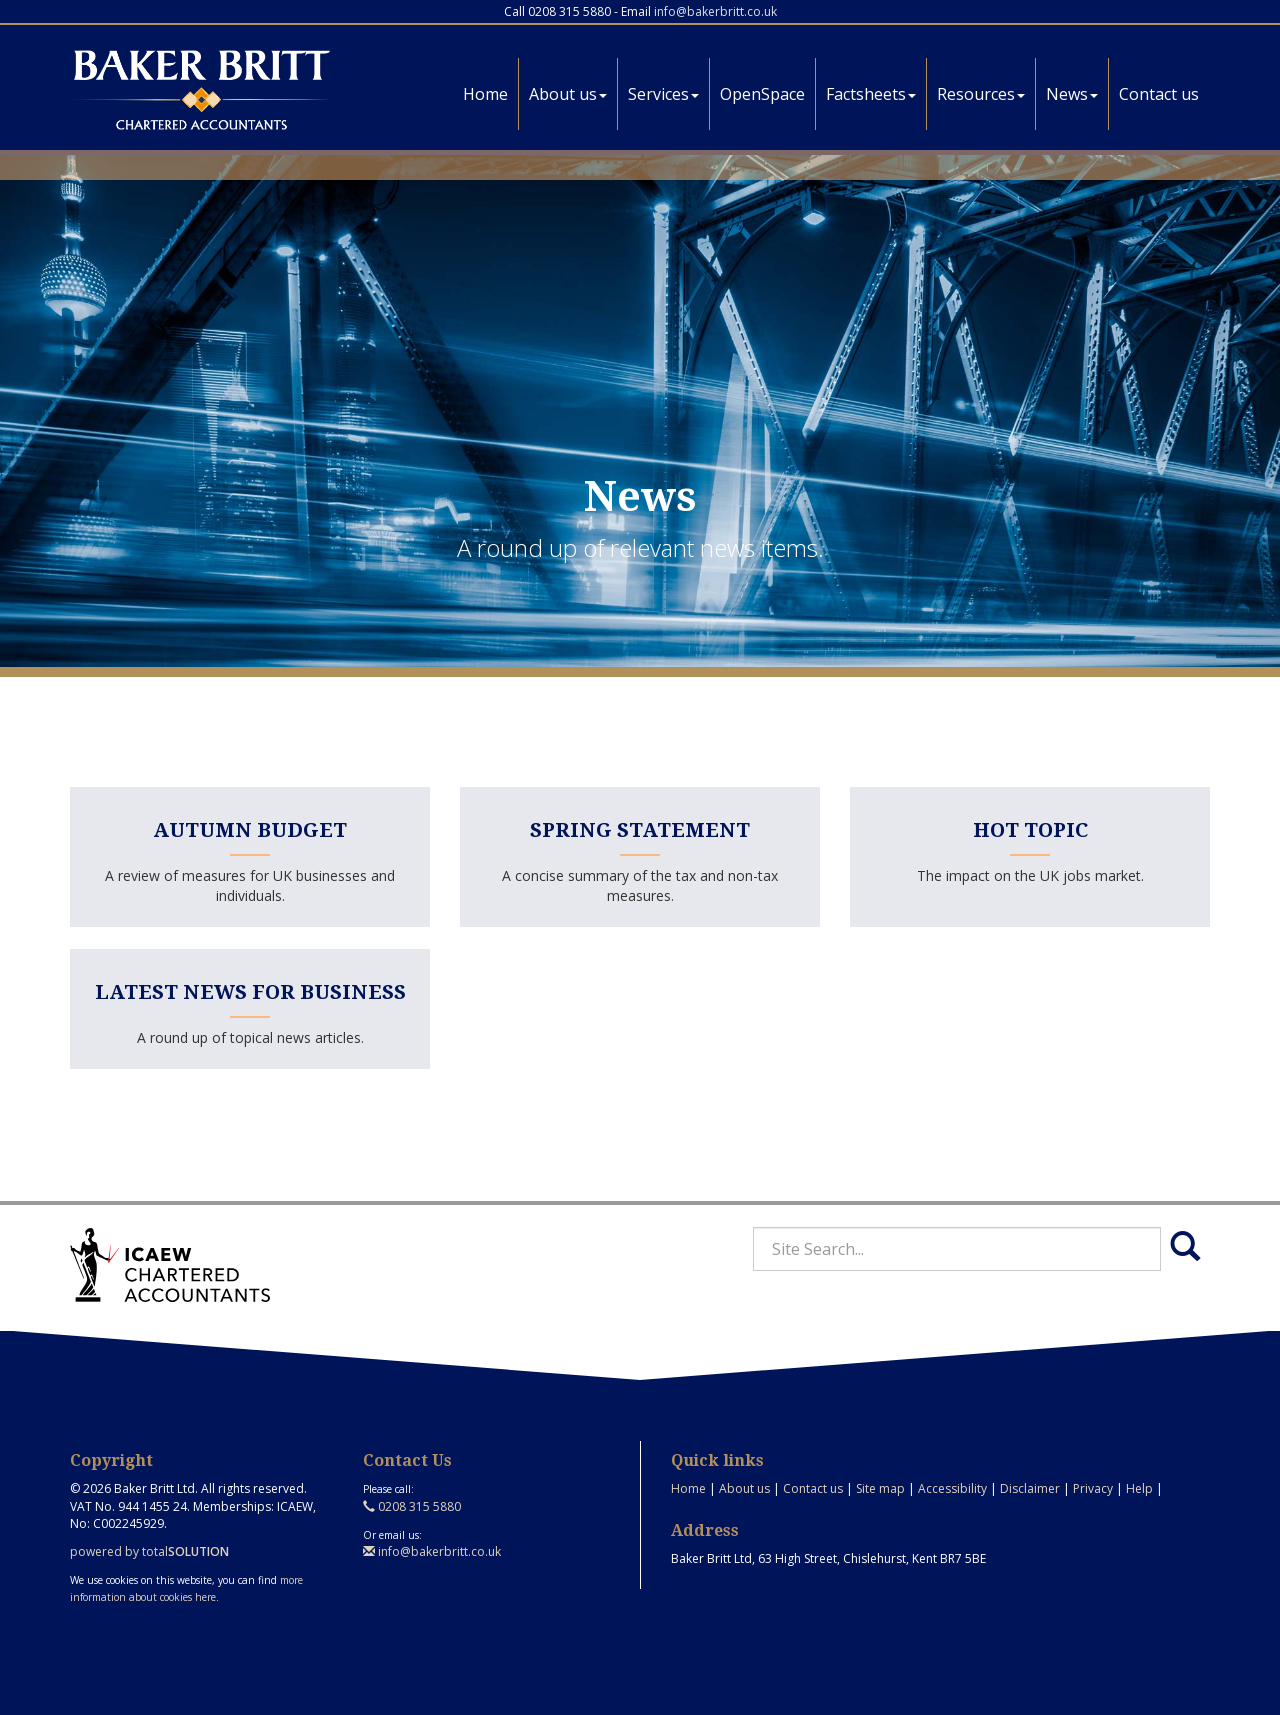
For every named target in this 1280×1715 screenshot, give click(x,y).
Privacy (1093, 1488)
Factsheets (871, 94)
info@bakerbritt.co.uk (715, 11)
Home (485, 94)
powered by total (149, 1551)
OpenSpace (762, 94)
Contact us (1159, 94)
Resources (981, 94)
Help (1139, 1488)
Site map (880, 1488)
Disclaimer (1030, 1488)
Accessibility (952, 1488)
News (1072, 94)
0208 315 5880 (412, 1506)
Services (663, 94)
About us (568, 94)
